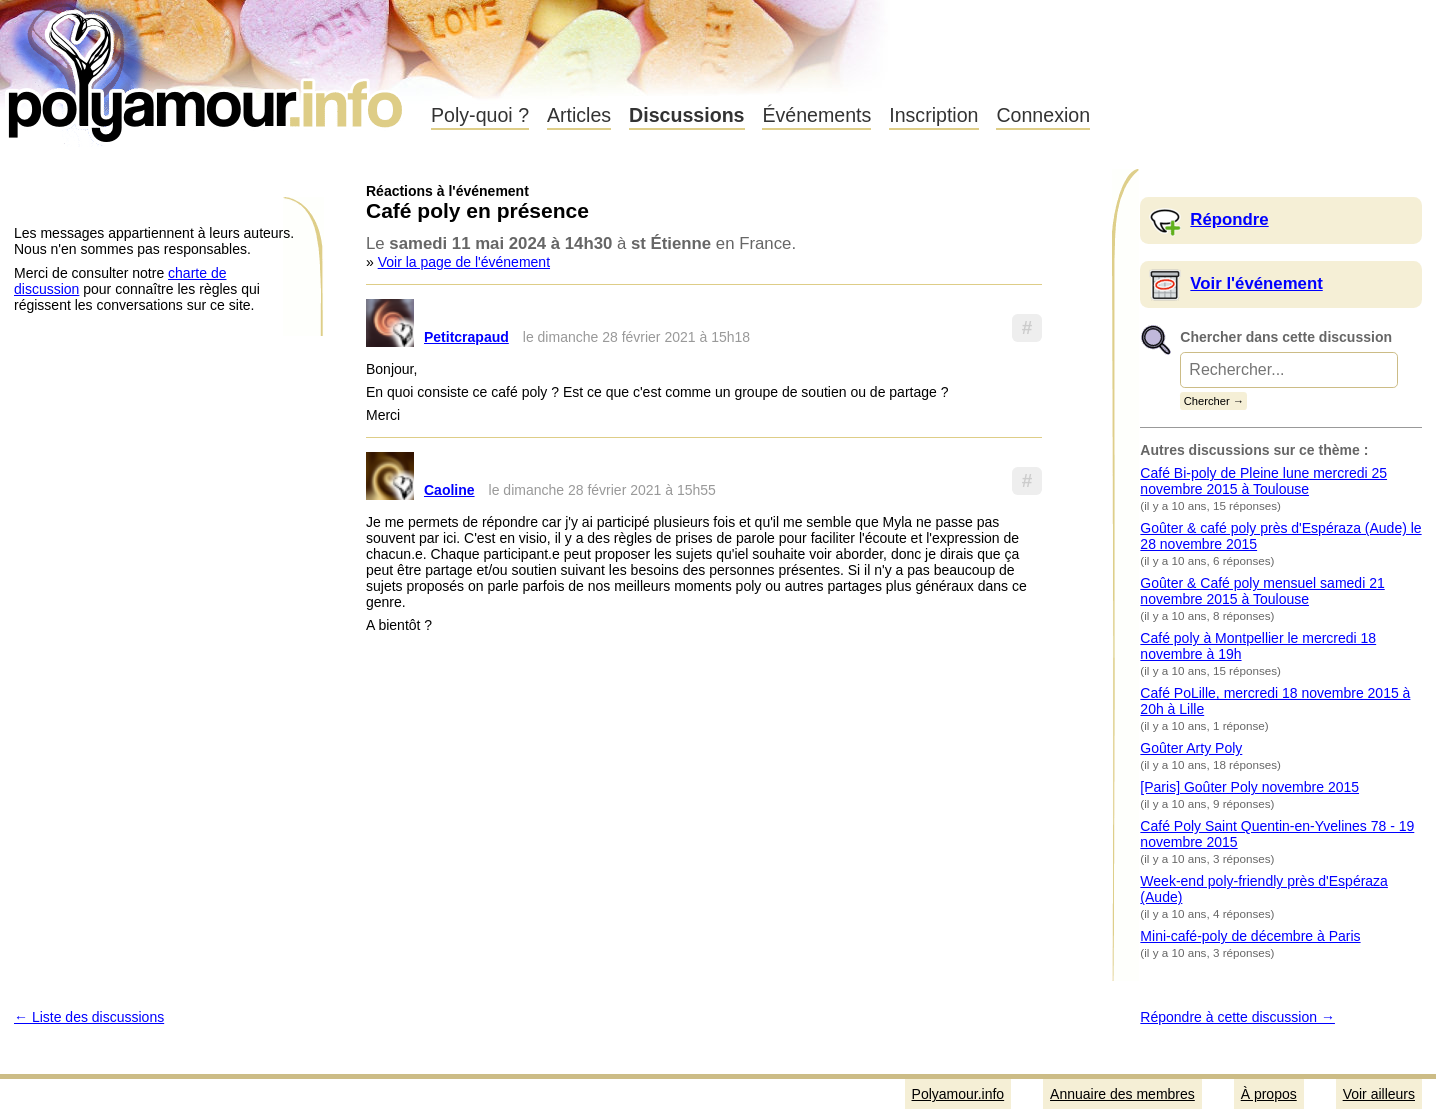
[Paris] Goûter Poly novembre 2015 (1249, 787)
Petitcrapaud (466, 337)
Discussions (686, 115)
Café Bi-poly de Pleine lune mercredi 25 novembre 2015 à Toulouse (1263, 481)
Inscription (933, 115)
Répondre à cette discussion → (1237, 1017)
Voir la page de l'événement (464, 262)
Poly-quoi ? (480, 115)
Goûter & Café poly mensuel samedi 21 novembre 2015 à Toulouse (1262, 591)
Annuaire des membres (1122, 1094)
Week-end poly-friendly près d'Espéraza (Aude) (1264, 889)
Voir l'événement (1256, 283)
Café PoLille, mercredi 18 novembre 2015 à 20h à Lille (1275, 701)
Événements (816, 115)
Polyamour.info (207, 70)
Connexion (1043, 115)
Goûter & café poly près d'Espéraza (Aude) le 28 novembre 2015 (1280, 536)
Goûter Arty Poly (1191, 748)
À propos (1269, 1094)
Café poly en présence (477, 210)
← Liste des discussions (89, 1017)
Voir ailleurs (1379, 1094)
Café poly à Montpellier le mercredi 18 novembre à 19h (1258, 646)
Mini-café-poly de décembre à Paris (1250, 936)
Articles (579, 115)
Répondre (1229, 219)
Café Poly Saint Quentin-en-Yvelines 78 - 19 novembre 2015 (1277, 834)
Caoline (449, 490)
